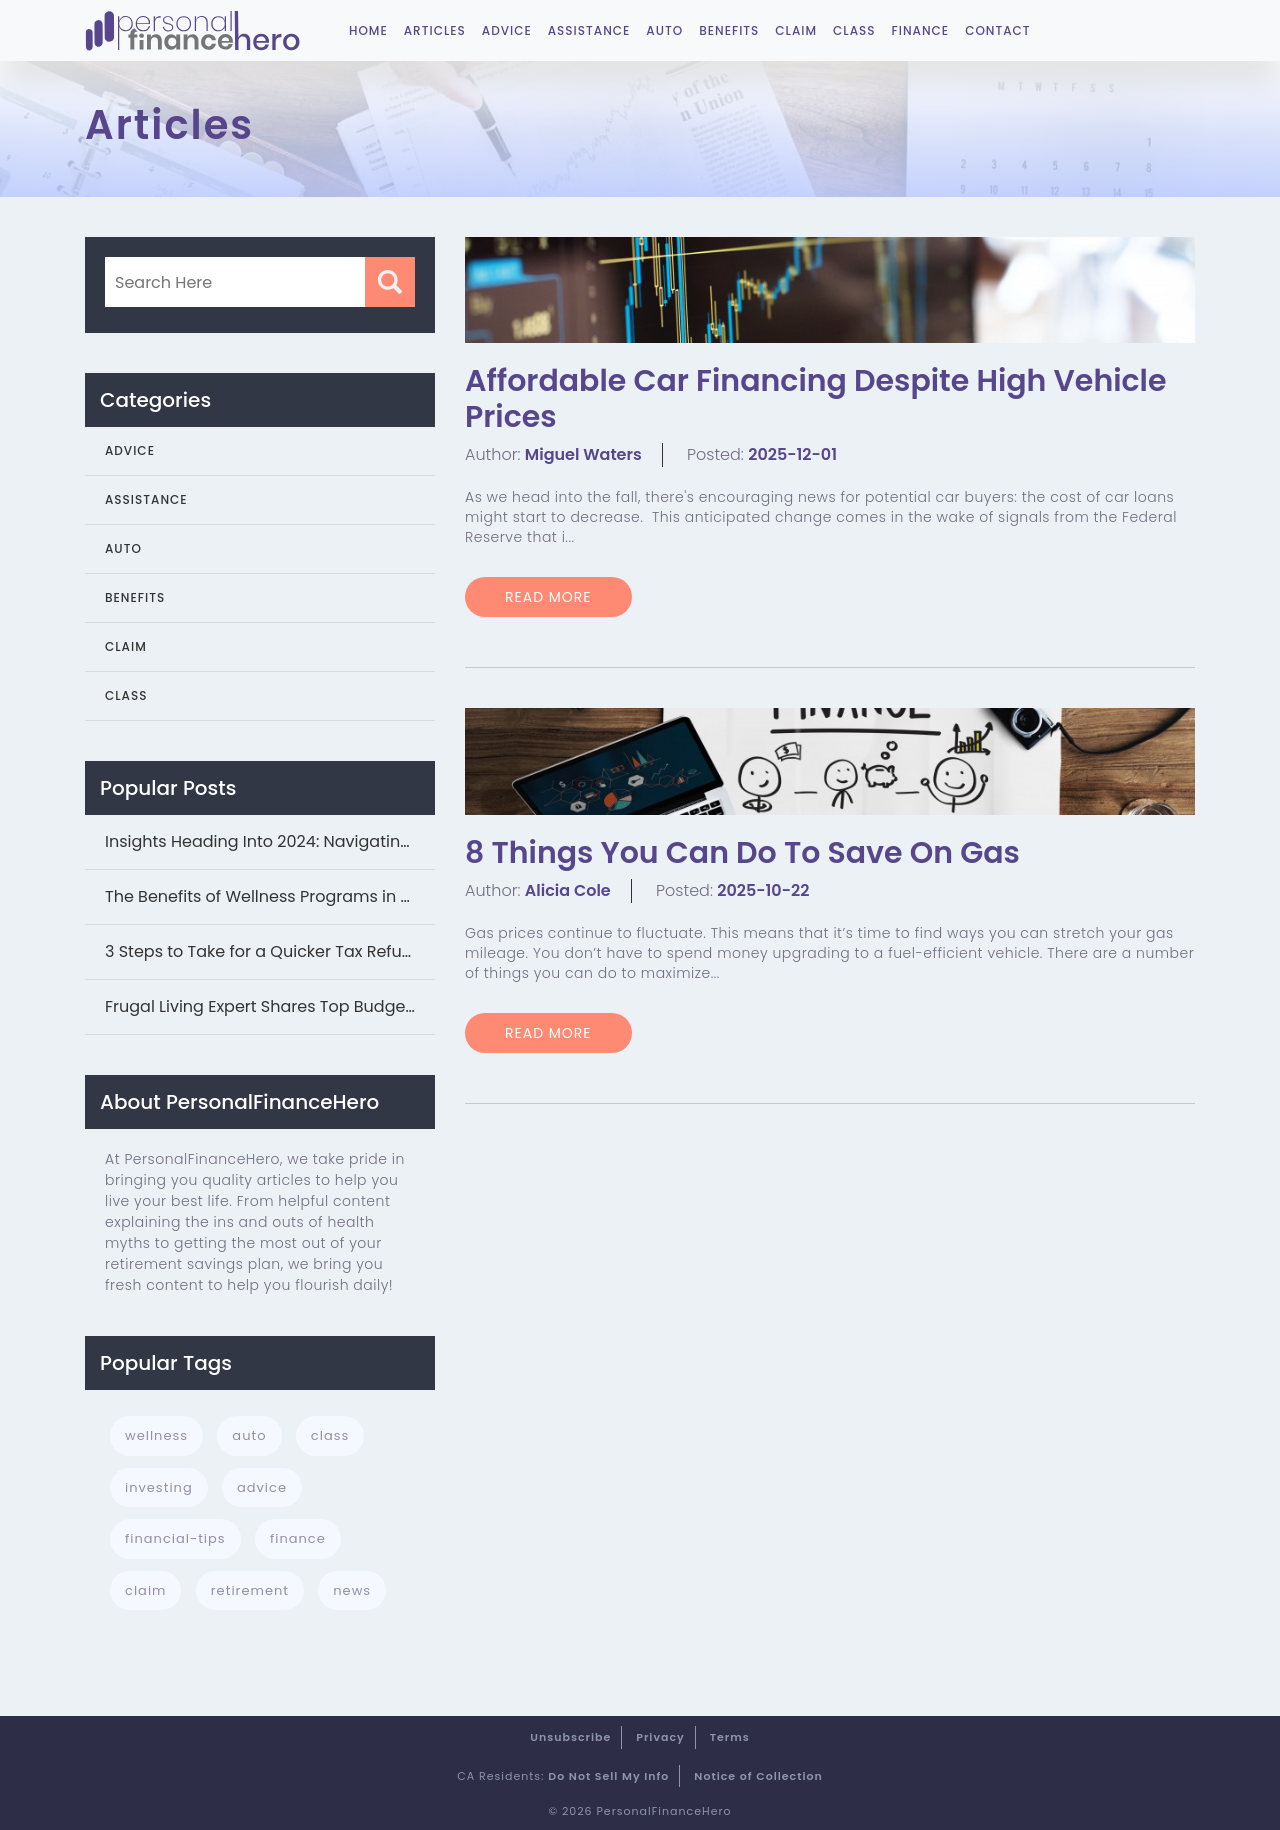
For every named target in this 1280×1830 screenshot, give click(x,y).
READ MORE (548, 597)
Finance (921, 30)
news (352, 1590)
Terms (730, 1737)
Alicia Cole (568, 890)
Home (368, 30)
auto (249, 1435)
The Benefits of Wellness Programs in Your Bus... (270, 896)
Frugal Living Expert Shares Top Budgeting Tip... (270, 1006)
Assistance (589, 30)
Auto (664, 30)
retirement (250, 1590)
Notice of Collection (758, 1776)
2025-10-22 (763, 890)
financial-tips (175, 1538)
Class (854, 30)
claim (145, 1590)
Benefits (729, 30)
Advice (507, 30)
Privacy (660, 1737)
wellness (156, 1435)
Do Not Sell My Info (608, 1776)
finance (298, 1538)
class (330, 1435)
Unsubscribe (570, 1737)
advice (262, 1487)
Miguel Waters (583, 454)
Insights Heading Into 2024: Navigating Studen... (270, 841)
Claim (796, 30)
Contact (998, 30)
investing (159, 1487)
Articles (435, 30)
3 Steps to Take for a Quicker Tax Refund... (269, 951)
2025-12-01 (792, 454)
